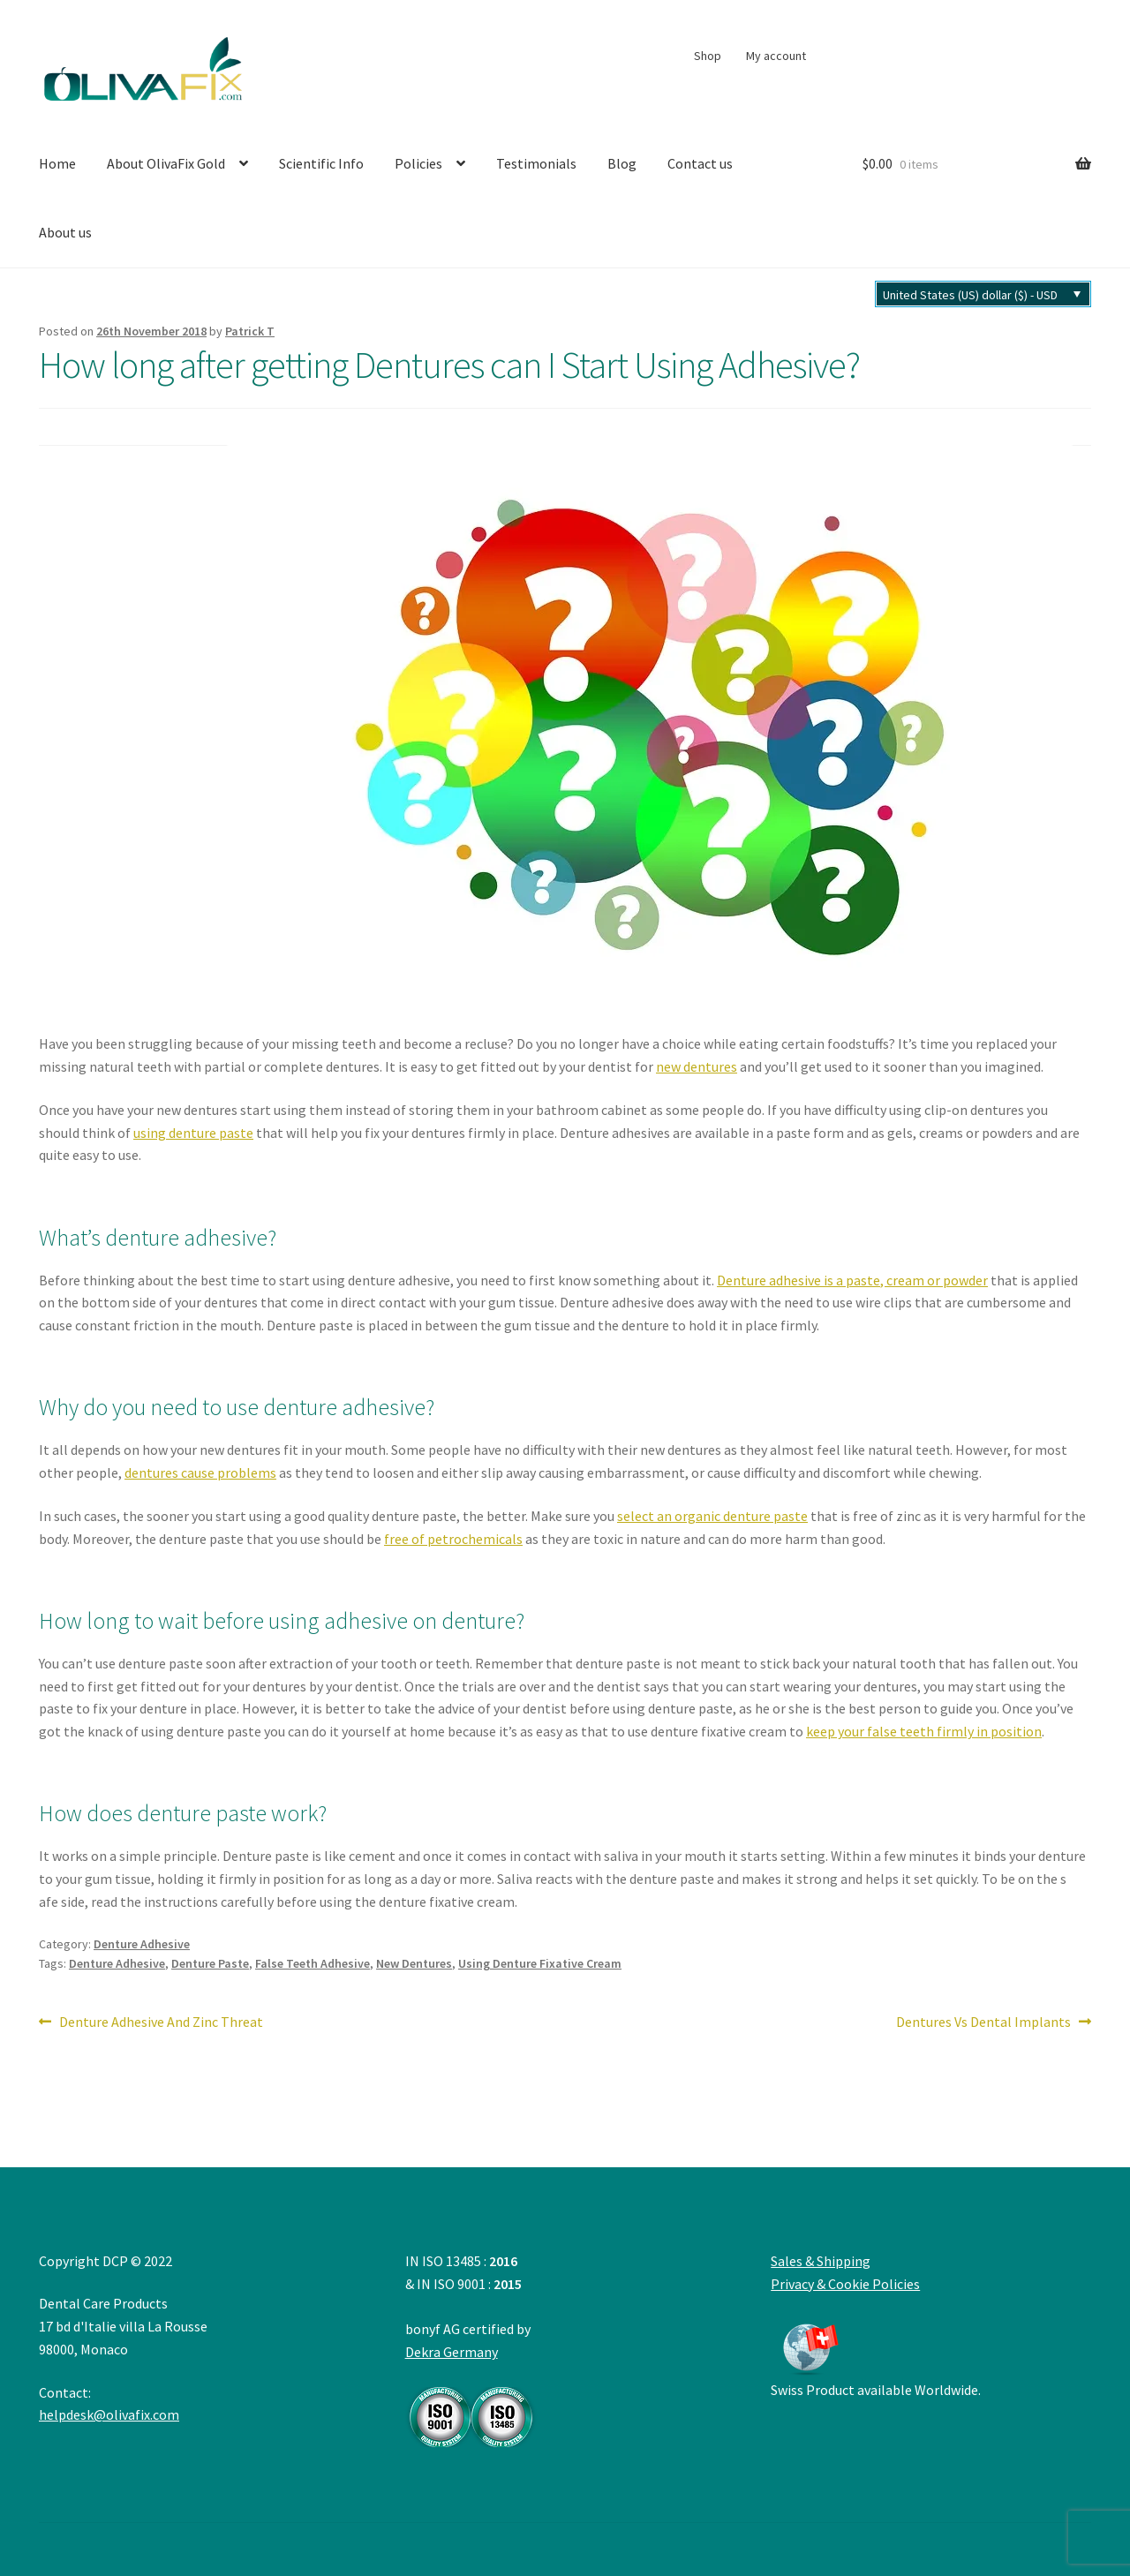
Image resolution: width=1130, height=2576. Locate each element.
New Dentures (414, 1963)
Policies (418, 163)
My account (776, 56)
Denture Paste (210, 1963)
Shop (707, 56)
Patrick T (250, 331)
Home (57, 163)
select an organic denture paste (712, 1516)
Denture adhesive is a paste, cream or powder (852, 1280)
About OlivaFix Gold (166, 163)
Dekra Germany (471, 2395)
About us (65, 232)
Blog (622, 163)
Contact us (700, 163)
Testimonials (536, 163)
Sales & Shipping (820, 2261)
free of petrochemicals (453, 1539)
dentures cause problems (200, 1472)
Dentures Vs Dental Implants (983, 2022)
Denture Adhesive (142, 1944)
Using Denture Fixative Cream (540, 1963)
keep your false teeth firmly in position (924, 1731)
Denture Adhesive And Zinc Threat (160, 2022)
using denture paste (193, 1132)
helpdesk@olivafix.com (109, 2414)
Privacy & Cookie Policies (845, 2284)
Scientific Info (321, 163)
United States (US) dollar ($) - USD (970, 295)
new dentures (696, 1066)
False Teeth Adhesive (312, 1963)
